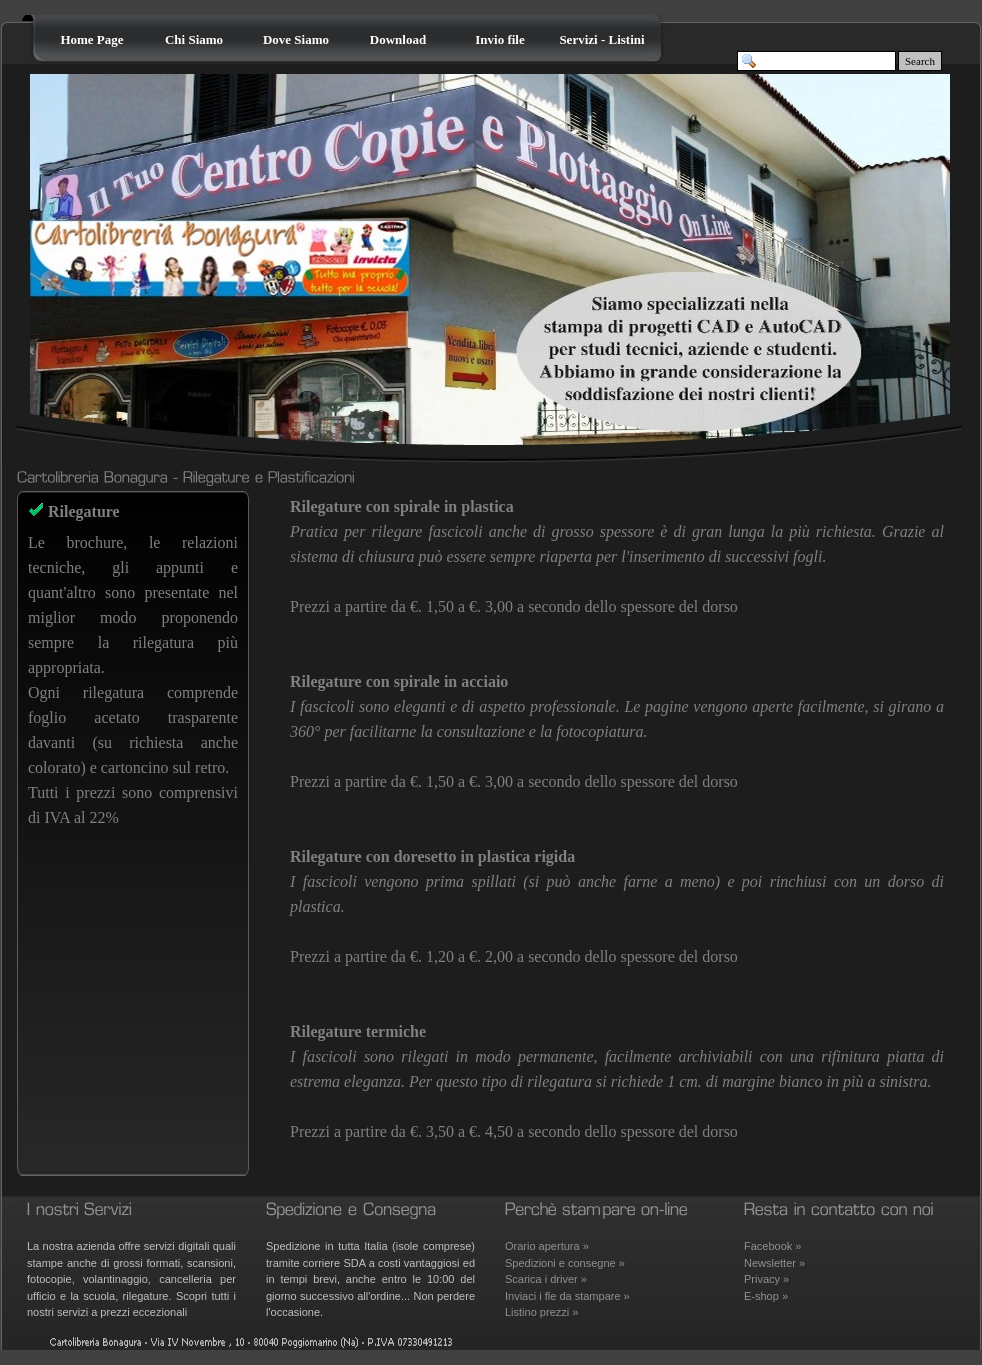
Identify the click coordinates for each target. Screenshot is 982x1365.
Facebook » (772, 1246)
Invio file (499, 39)
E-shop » (766, 1296)
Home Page (91, 39)
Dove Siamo (296, 39)
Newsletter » (774, 1263)
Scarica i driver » (546, 1279)
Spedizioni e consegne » (565, 1263)
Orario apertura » (547, 1246)
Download (398, 39)
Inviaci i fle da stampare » (567, 1296)
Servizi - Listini (601, 39)
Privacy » (766, 1279)
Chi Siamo (194, 39)
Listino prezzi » (541, 1312)
